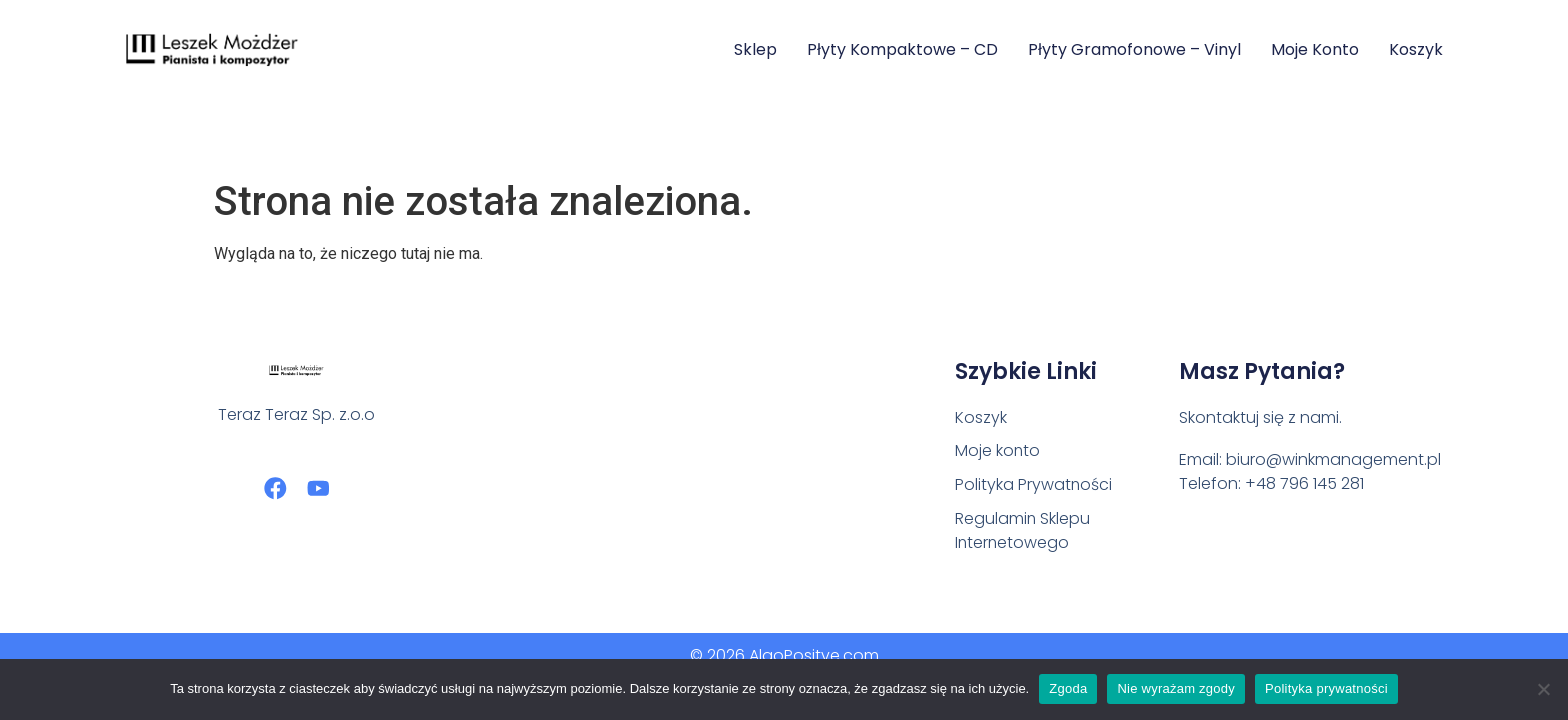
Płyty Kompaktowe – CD (902, 49)
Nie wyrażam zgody (1176, 688)
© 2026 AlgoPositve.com (784, 655)
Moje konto (1315, 49)
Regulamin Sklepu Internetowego (1023, 531)
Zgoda (1068, 688)
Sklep (755, 49)
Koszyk (1416, 49)
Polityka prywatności (1326, 688)
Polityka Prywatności (1034, 485)
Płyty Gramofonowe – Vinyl (1134, 49)
